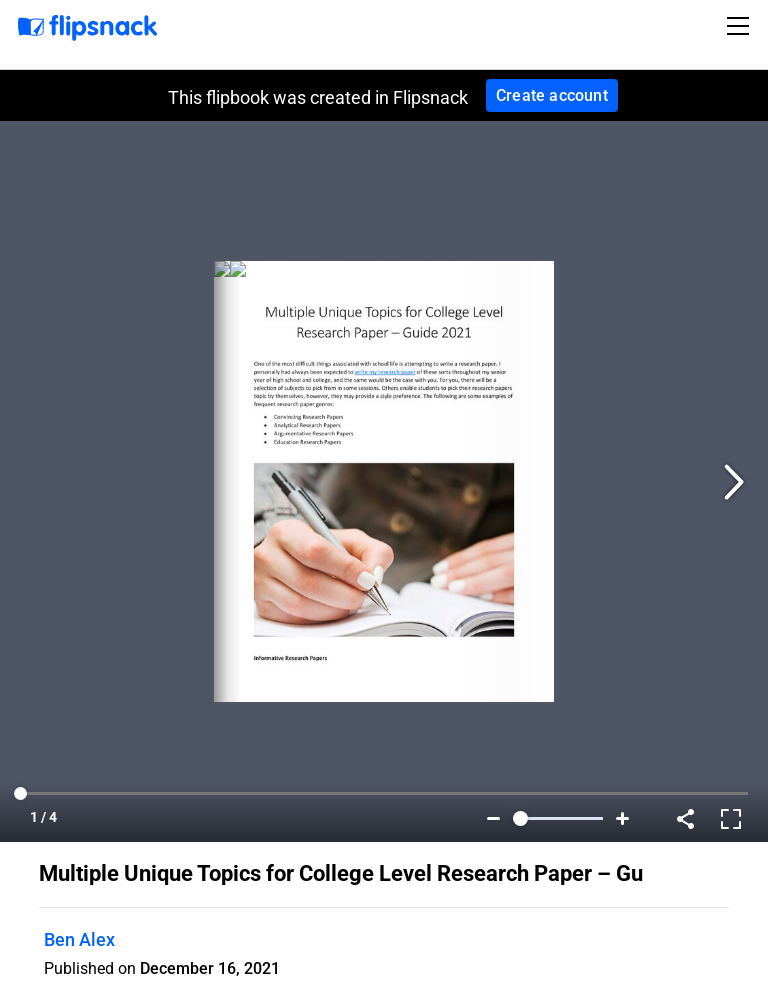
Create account (552, 95)
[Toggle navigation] (741, 26)
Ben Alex (79, 939)
